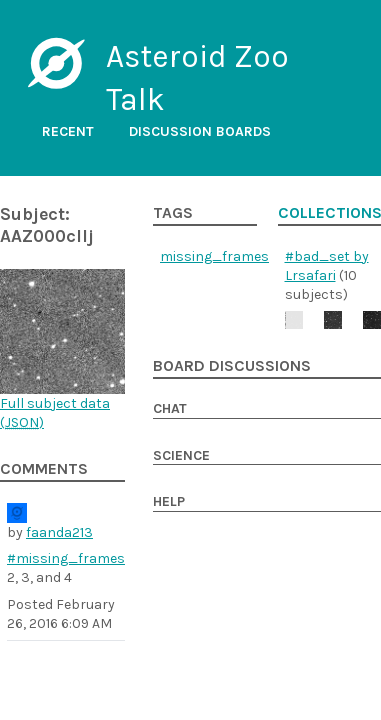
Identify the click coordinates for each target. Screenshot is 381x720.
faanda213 (59, 532)
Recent (68, 131)
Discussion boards (200, 131)
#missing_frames (66, 558)
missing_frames (214, 256)
